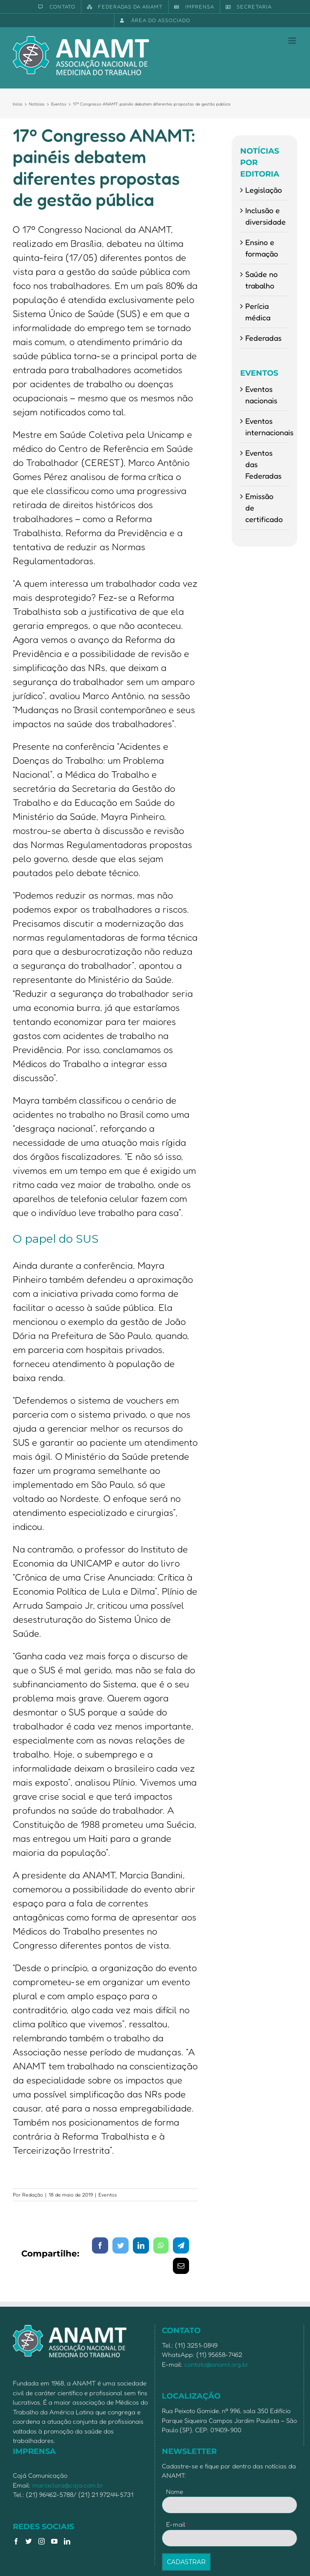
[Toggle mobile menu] (292, 40)
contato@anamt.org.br (216, 2364)
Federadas (263, 337)
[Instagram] (41, 2541)
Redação (32, 2194)
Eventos (107, 2194)
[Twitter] (29, 2541)
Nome (174, 2492)
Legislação (263, 189)
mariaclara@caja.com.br (67, 2485)
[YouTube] (54, 2541)
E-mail (177, 2524)
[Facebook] (16, 2541)
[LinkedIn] (67, 2541)
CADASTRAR (186, 2562)
